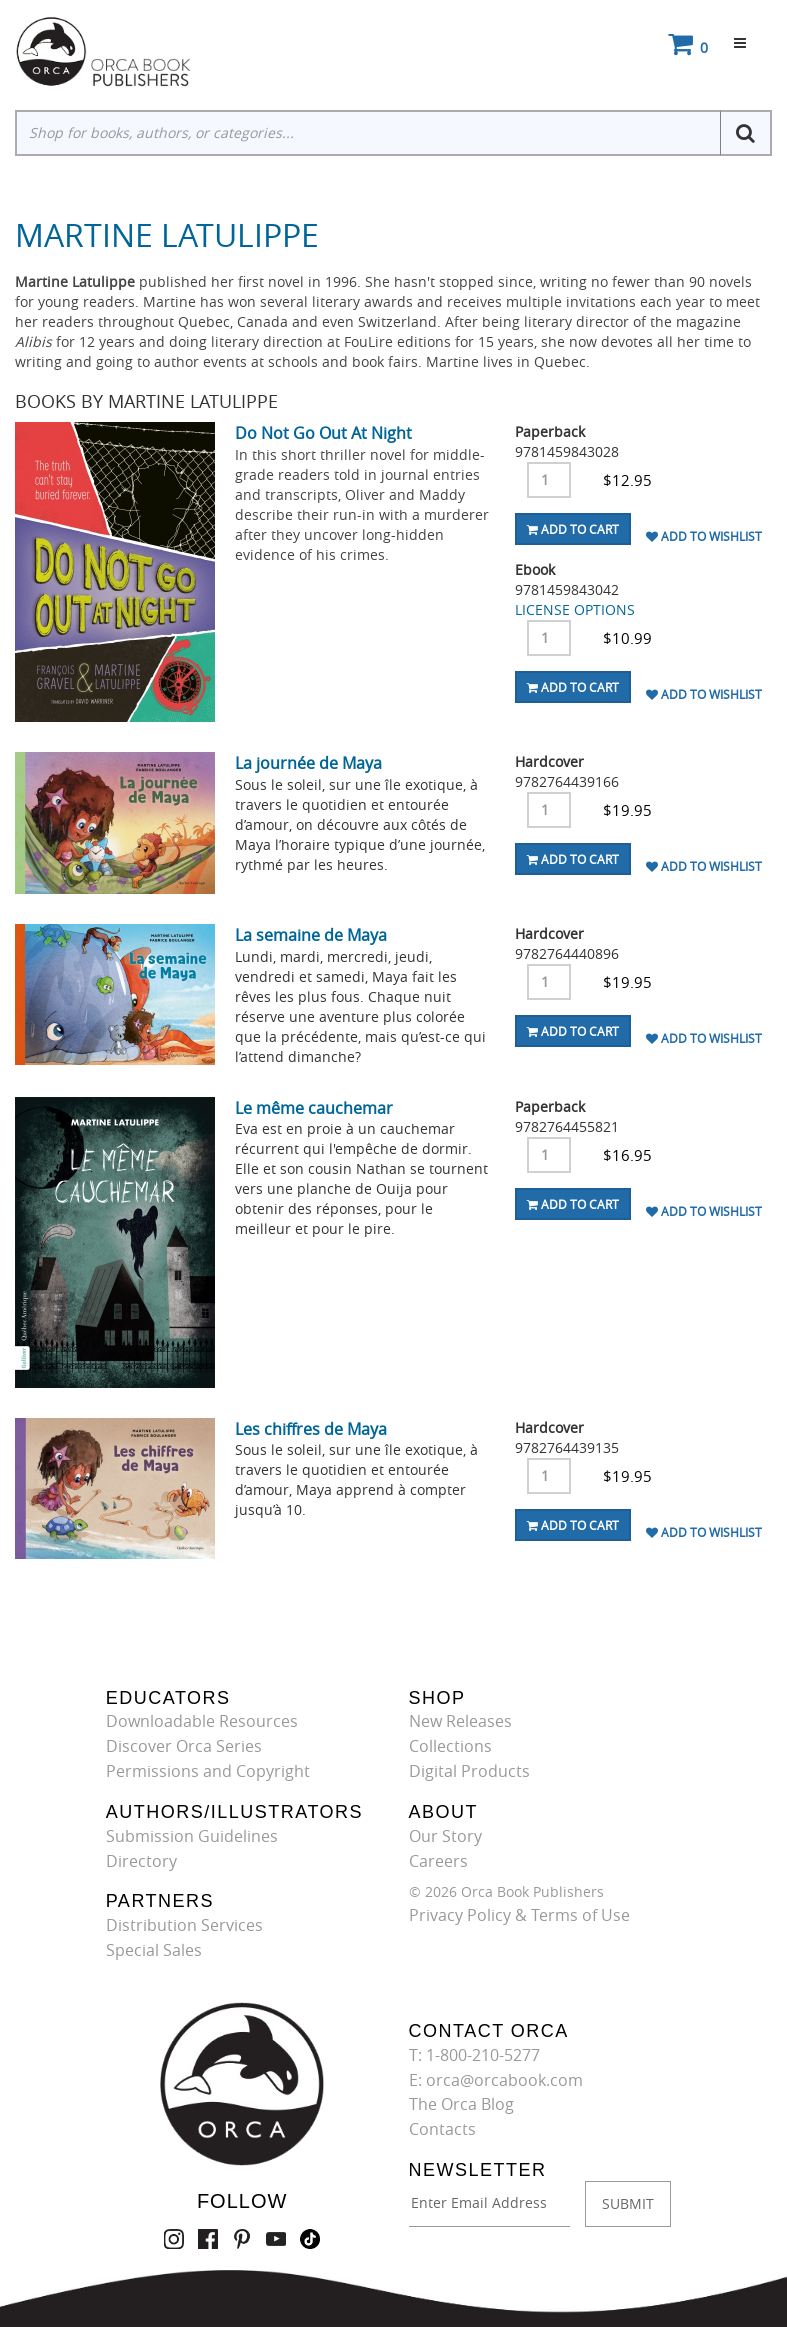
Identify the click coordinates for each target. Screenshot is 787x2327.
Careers (438, 1861)
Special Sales (154, 1950)
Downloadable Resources (202, 1721)
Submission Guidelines (192, 1836)
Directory (141, 1861)
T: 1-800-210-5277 (474, 2055)
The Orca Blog (461, 2104)
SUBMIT (628, 2203)
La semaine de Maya (311, 935)
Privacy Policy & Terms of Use (519, 1915)
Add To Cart (573, 529)
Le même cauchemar (314, 1108)
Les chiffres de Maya (311, 1429)
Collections (450, 1746)
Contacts (442, 2129)
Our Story (445, 1836)
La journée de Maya (308, 763)
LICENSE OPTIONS (575, 609)
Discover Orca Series (184, 1746)
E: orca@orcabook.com (496, 2080)
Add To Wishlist (704, 536)
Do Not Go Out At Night (323, 433)
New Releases (460, 1721)
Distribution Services (184, 1925)
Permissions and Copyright (208, 1771)
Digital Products (469, 1771)
